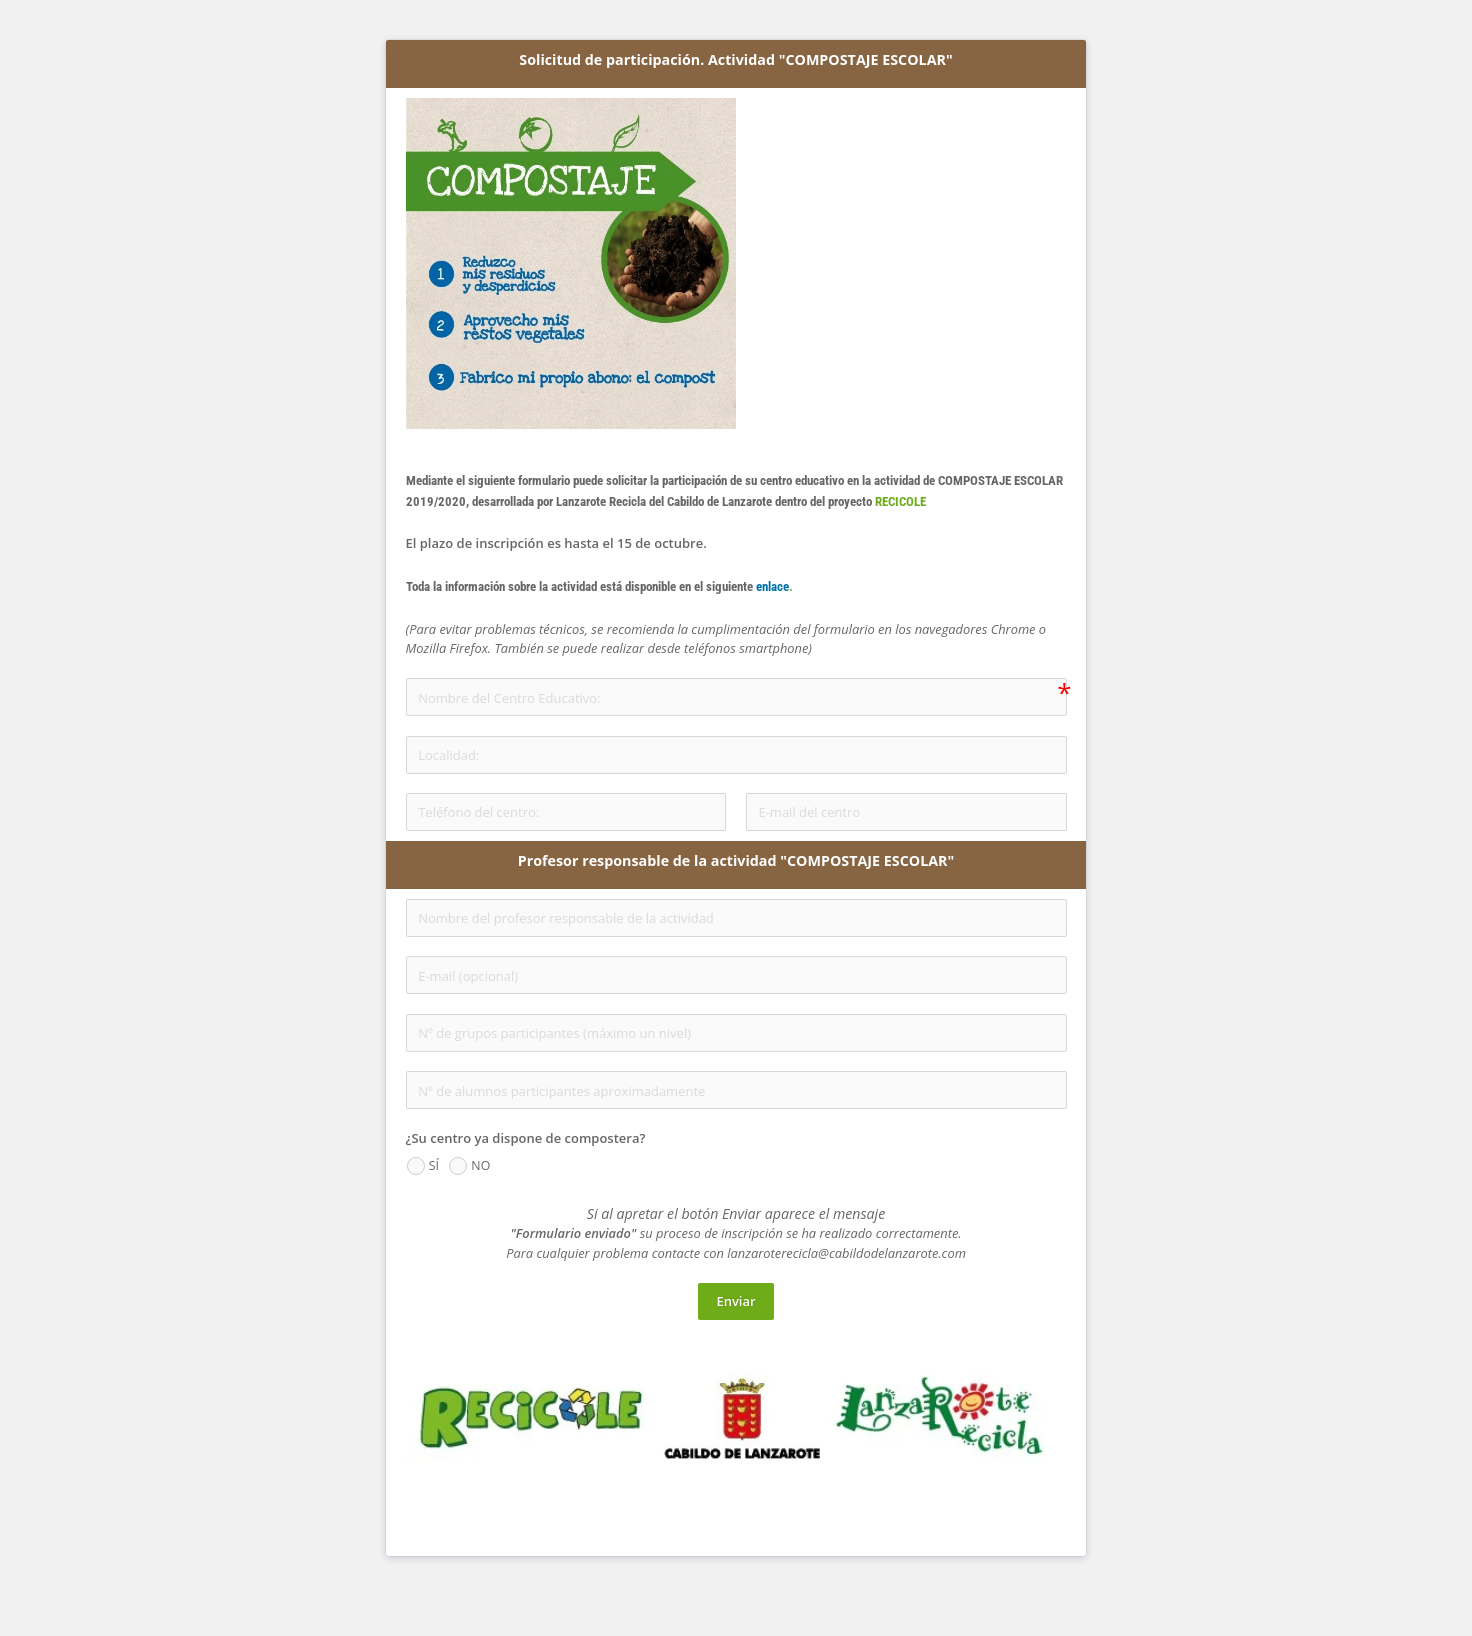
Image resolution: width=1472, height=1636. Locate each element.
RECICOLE (900, 501)
